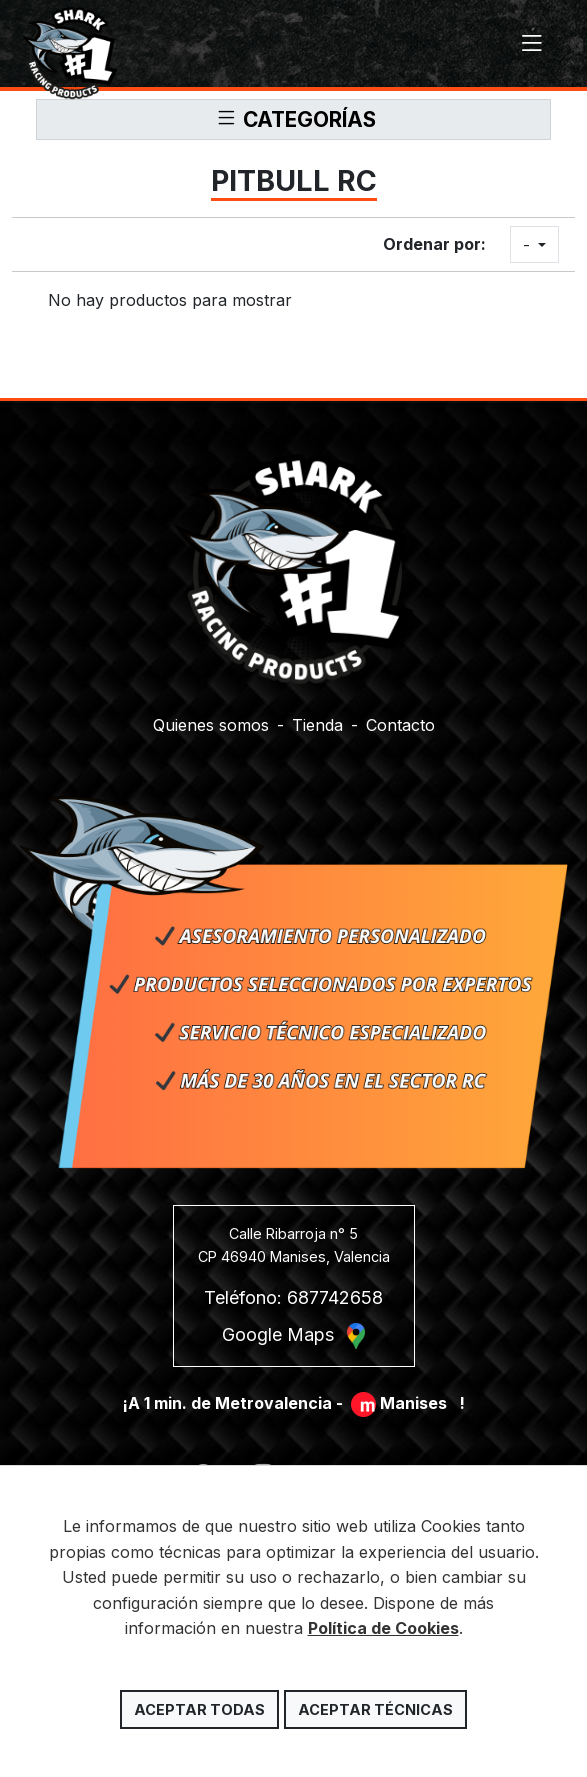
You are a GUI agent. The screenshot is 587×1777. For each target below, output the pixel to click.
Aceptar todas (199, 1709)
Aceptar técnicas (375, 1709)
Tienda (317, 722)
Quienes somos (211, 722)
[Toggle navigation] (532, 43)
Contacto (400, 722)
